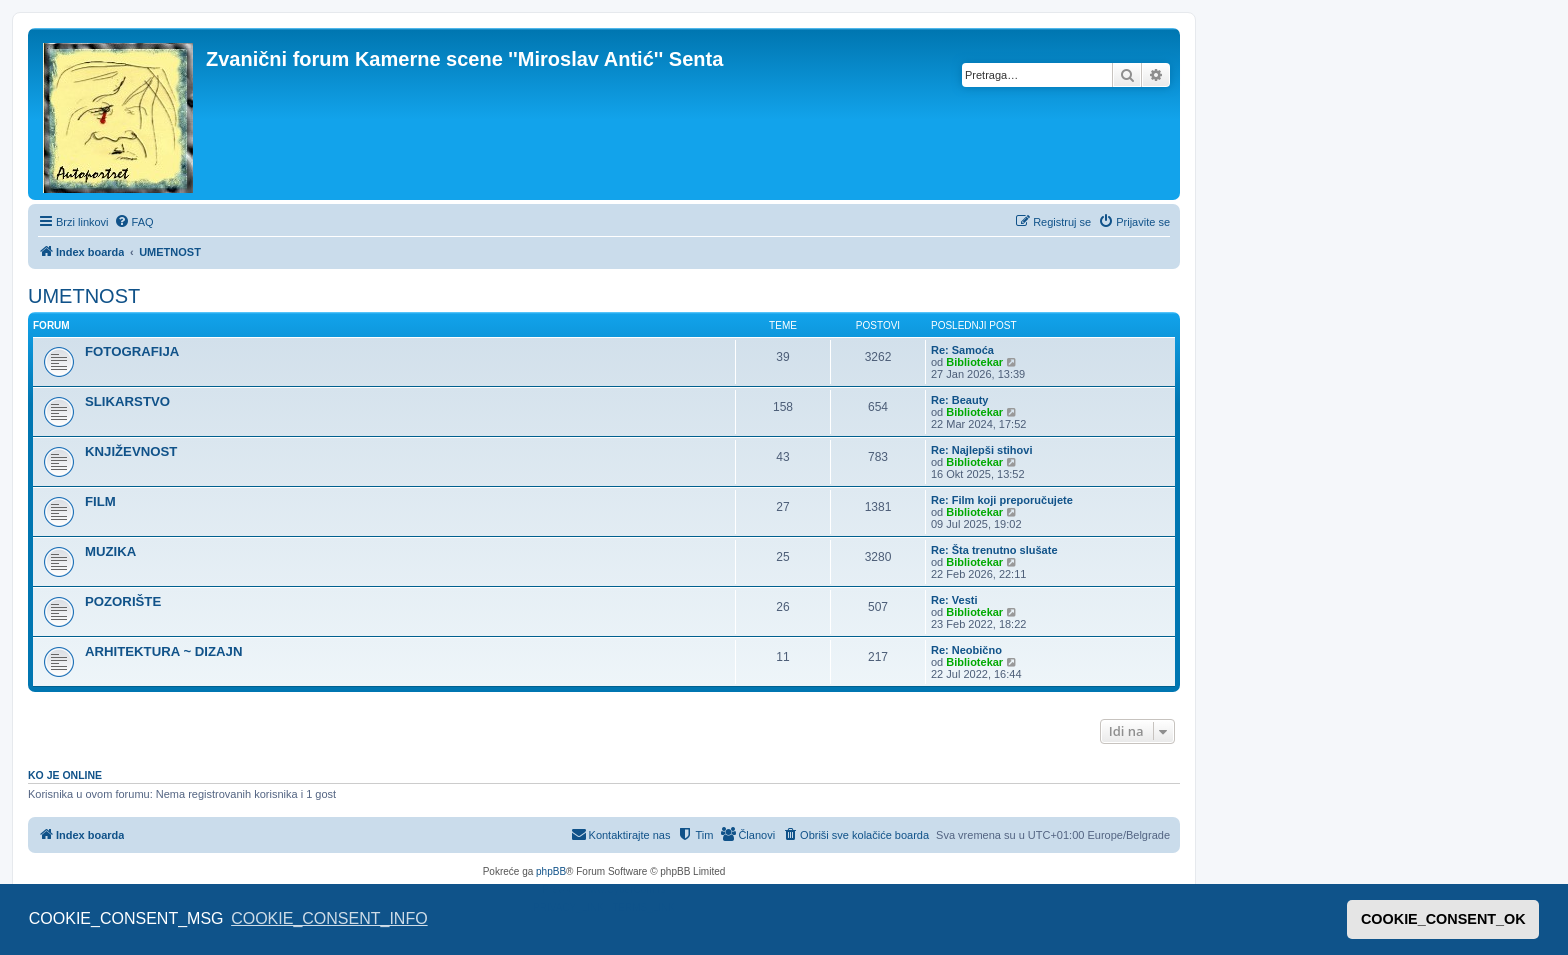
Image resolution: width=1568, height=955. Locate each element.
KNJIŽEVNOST (131, 451)
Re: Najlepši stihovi (981, 450)
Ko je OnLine (65, 775)
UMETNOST (84, 296)
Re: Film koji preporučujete (1002, 500)
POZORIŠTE (123, 601)
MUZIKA (110, 551)
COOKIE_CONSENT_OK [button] (1443, 919)
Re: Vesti (954, 600)
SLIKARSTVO (127, 401)
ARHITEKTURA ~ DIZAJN (163, 651)
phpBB (551, 871)
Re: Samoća (962, 350)
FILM (100, 501)
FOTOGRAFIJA (132, 351)
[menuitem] (134, 222)
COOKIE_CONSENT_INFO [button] (329, 918)
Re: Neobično (966, 650)
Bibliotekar (974, 362)
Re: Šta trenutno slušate (994, 550)
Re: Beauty (959, 400)
